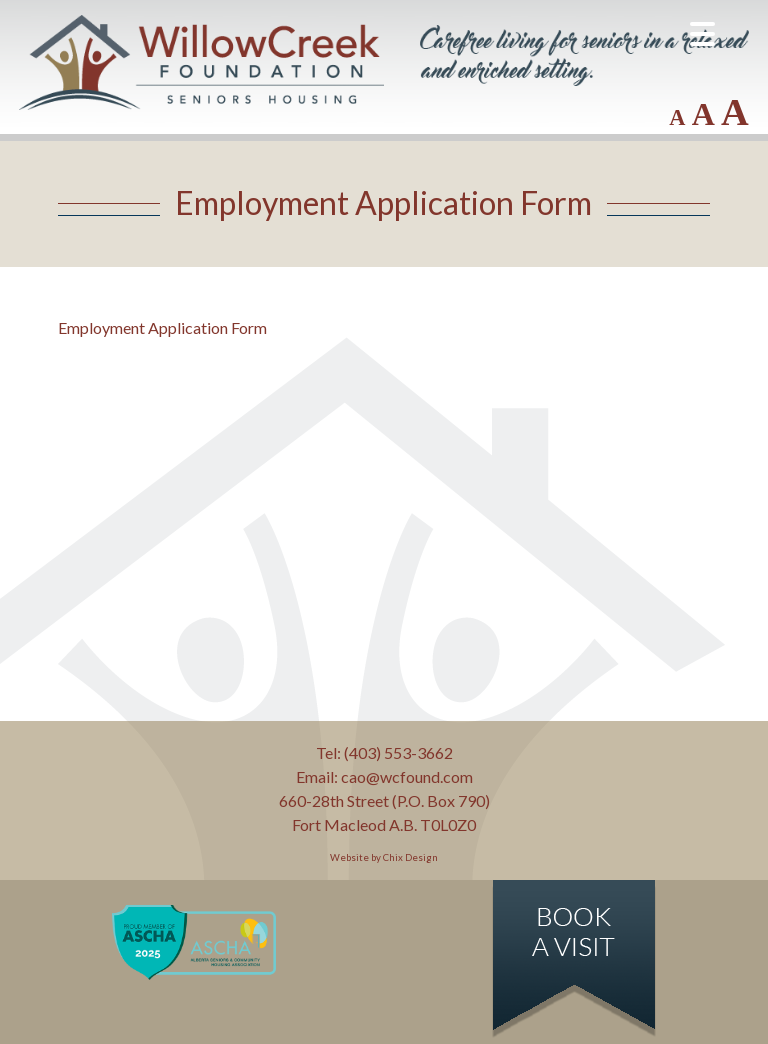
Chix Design (410, 857)
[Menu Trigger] (702, 32)
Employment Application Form (162, 327)
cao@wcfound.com (407, 776)
